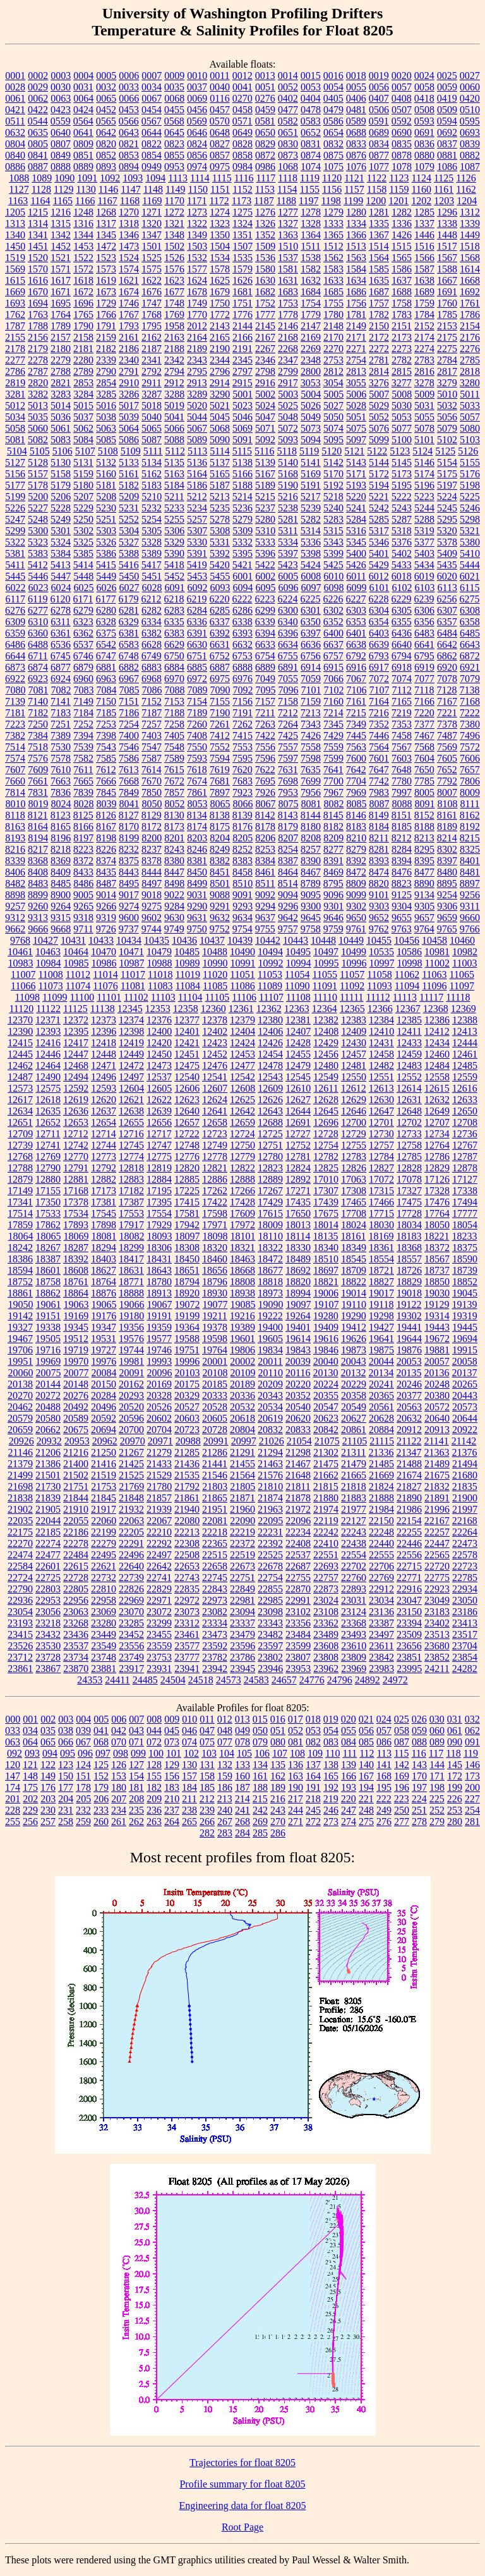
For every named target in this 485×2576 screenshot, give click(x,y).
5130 (61, 462)
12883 (131, 1179)
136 (295, 1764)
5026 (311, 405)
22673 (242, 1566)
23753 (159, 1657)
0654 (333, 132)
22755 (298, 1577)
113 (384, 1753)
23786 (242, 1657)
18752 (20, 1281)
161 (260, 1776)
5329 (174, 542)
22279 (103, 1543)
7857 (174, 792)
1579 (242, 269)
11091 (325, 985)
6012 (379, 576)
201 (12, 1798)
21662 (325, 1475)
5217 (311, 496)
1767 (129, 314)
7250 (38, 724)
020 (348, 1719)
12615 (437, 1088)
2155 (15, 337)
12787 (464, 1156)
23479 (242, 1634)
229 (30, 1810)
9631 (197, 917)
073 (171, 1742)
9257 (15, 906)
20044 (381, 1361)
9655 (402, 917)
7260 (197, 724)
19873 (353, 1350)
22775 (437, 1577)
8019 (38, 803)
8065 (220, 803)
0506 (379, 109)
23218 (48, 1623)
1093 (133, 178)
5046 (242, 417)
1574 (129, 269)
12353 (158, 1008)
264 (171, 1821)
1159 (399, 189)
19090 (271, 1304)
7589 (174, 758)
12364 (324, 1008)
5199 (15, 496)
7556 (265, 747)
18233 (464, 1236)
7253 (106, 724)
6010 (333, 576)
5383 (38, 553)
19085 (243, 1304)
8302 (447, 849)
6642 (447, 644)
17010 (325, 1179)
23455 (159, 1634)
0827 (220, 143)
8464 (288, 872)
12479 (298, 1065)
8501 (220, 883)
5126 (468, 451)
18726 (409, 1270)
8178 (265, 826)
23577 (187, 1645)
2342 (174, 360)
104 (226, 1753)
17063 (353, 1179)
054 (330, 1730)
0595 (470, 121)
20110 (270, 1372)
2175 (447, 337)
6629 (174, 644)
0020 (402, 75)
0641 (83, 132)
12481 (353, 1065)
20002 (242, 1361)
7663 (61, 781)
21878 (298, 1497)
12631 (409, 1099)
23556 (131, 1645)
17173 (103, 1190)
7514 (15, 747)
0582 (288, 121)
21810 (270, 1486)
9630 (174, 917)
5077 (402, 428)
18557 (409, 1259)
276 (384, 1821)
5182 (129, 485)
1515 (402, 246)
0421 (15, 109)
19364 (187, 1327)
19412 (353, 1327)
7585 (106, 758)
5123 (400, 451)
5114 (219, 451)
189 (277, 1787)
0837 (447, 143)
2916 (265, 382)
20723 (187, 1429)
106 (262, 1753)
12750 (242, 1145)
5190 (288, 485)
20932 (49, 1441)
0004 (83, 75)
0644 (151, 132)
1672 (83, 291)
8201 (174, 838)
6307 (447, 610)
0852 (106, 155)
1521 (61, 257)
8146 (356, 815)
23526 (20, 1645)
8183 (356, 826)
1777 (265, 314)
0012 (242, 75)
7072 (379, 678)
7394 (83, 735)
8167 (106, 826)
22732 (103, 1577)
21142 (464, 1441)
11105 (217, 997)
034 (30, 1730)
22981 (242, 1600)
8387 (288, 860)
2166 (242, 337)
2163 (174, 337)
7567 (402, 747)
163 (295, 1776)
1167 (107, 200)
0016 (333, 75)
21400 (75, 1463)
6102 (402, 587)
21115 (381, 1441)
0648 (220, 132)
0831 (311, 143)
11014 (105, 974)
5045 (220, 417)
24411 (117, 1680)
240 (224, 1810)
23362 (325, 1623)
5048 (288, 417)
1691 (447, 291)
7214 (333, 712)
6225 (310, 599)
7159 (311, 701)
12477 (242, 1065)
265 (189, 1821)
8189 (447, 826)
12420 (159, 1042)
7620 (242, 769)
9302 (356, 906)
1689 (424, 291)
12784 (381, 1156)
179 (101, 1787)
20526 (159, 1406)
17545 (103, 1213)
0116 (219, 98)
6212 (151, 599)
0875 (333, 155)
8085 (357, 803)
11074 (78, 985)
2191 (242, 348)
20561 (381, 1406)
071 (136, 1742)
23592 (214, 1645)
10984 (48, 963)
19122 (408, 1304)
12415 (20, 1042)
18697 (325, 1270)
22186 (75, 1532)
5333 (265, 542)
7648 (402, 769)
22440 (381, 1543)
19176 (103, 1315)
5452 (174, 576)
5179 (61, 485)
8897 (470, 883)
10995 (326, 963)
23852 (437, 1657)
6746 (83, 655)
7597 (288, 758)
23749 (131, 1657)
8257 (311, 849)
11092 (352, 985)
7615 (174, 769)
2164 (197, 337)
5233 (174, 508)
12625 (242, 1099)
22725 (48, 1577)
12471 (103, 1065)
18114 (297, 1236)
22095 (270, 1520)
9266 (106, 906)
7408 (197, 735)
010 (189, 1719)
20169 (159, 1384)
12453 (242, 1054)
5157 (38, 473)
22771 (409, 1577)
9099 (356, 894)
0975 (220, 166)
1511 (310, 246)
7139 (15, 701)
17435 (298, 1202)
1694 (38, 303)
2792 (151, 371)
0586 (333, 121)
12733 (409, 1133)
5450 (129, 576)
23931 (159, 1668)
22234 (298, 1532)
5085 (106, 439)
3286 (129, 394)
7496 (470, 735)
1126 (466, 178)
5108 (108, 451)
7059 (311, 678)
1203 (444, 200)
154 (136, 1776)
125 (101, 1764)
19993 (159, 1361)
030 (437, 1719)
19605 (270, 1338)
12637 (103, 1111)
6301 (311, 610)
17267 (270, 1190)
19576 (131, 1338)
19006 (325, 1293)
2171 (356, 337)
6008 (311, 576)
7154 (197, 701)
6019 (424, 576)
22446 (409, 1543)
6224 (287, 599)
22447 (437, 1543)
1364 (311, 234)
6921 (470, 667)
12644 (298, 1111)
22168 (464, 1520)
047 (207, 1730)
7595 (242, 758)
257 (48, 1821)
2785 (470, 360)
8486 (83, 883)
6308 (470, 610)
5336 (311, 542)
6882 (129, 667)
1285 (424, 212)
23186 (464, 1611)
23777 (187, 1657)
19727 (103, 1350)
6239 (424, 599)
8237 (151, 849)
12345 (130, 1008)
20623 (325, 1418)
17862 (48, 1224)
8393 (379, 860)
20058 (464, 1361)
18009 (270, 1224)
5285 (379, 519)
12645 (325, 1111)
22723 (464, 1566)
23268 (75, 1623)
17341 (20, 1202)
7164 (379, 701)
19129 (436, 1304)
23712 (20, 1657)
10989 (187, 963)
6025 (84, 587)
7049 (265, 678)
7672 (174, 781)
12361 (241, 1008)
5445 (15, 576)
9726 (106, 929)
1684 (311, 291)
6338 (242, 621)
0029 (38, 87)
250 (401, 1810)
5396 (265, 553)
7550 (197, 747)
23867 (48, 1668)
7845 (106, 792)
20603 (187, 1418)
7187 (151, 712)
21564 (242, 1475)
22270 (20, 1543)
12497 (131, 1076)
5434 (424, 564)
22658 (214, 1566)
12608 (242, 1088)
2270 (333, 348)
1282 (402, 212)
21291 (242, 1452)
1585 (379, 269)
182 (154, 1787)
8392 (356, 860)
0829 (265, 143)
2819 (15, 382)
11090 (297, 985)
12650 (464, 1111)
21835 (464, 1486)
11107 (271, 997)
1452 (61, 246)
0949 (151, 166)
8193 (15, 838)
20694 (103, 1429)
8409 (61, 872)
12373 (103, 1020)
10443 (295, 940)
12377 (187, 1020)
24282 (464, 1668)
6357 (447, 621)
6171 (83, 599)
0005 (106, 75)
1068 (288, 166)
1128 (41, 189)
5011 (469, 394)
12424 (242, 1042)
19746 (159, 1350)
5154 (447, 462)
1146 (108, 189)
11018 (160, 974)
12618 (48, 1099)
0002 (38, 75)
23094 (242, 1611)
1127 (18, 189)
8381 (197, 860)
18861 (20, 1293)
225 (437, 1798)
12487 (20, 1076)
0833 (356, 143)
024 (384, 1719)
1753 (288, 303)
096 (85, 1753)
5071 (265, 428)
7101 (311, 690)
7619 (220, 769)
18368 (409, 1247)
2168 (288, 337)
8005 (424, 792)
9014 (106, 894)
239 (207, 1810)
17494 (464, 1202)
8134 (197, 815)
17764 (437, 1213)
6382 (151, 633)
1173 (241, 200)
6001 (242, 576)
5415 (106, 564)
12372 (75, 1020)
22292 (159, 1543)
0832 (333, 143)
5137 (220, 462)
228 (12, 1810)
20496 (103, 1406)
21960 (242, 1509)
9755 (265, 929)
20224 (325, 1384)
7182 (38, 712)
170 (419, 1776)
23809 (353, 1657)
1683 (288, 291)
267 (224, 1821)
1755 (333, 303)
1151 (220, 189)
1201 (398, 200)
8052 (175, 803)
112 (366, 1753)
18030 (381, 1224)
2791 (129, 371)
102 (191, 1753)
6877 (61, 667)
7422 (265, 735)
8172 (151, 826)
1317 (106, 223)
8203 (197, 838)
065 (48, 1742)
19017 (381, 1293)
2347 (288, 360)
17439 (325, 1202)
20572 (437, 1406)
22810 (103, 1589)
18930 (214, 1293)
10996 (354, 963)
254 (472, 1810)
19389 (242, 1327)
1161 (443, 189)
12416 (48, 1042)
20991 (216, 1441)
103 (209, 1753)
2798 (265, 371)
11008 (50, 974)
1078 (402, 166)
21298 (298, 1452)
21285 (187, 1452)
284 (242, 1833)
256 (30, 1821)
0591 (379, 121)
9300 (311, 906)
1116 (244, 178)
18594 (20, 1270)
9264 (61, 906)
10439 (240, 940)
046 (189, 1730)
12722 (187, 1133)
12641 (214, 1111)
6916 (356, 667)
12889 (270, 1179)
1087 (470, 166)
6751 (197, 655)
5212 (197, 496)
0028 (15, 87)
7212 (288, 712)
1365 (333, 234)
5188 (242, 485)
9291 (220, 906)
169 (401, 1776)
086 (384, 1742)
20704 (159, 1429)
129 (171, 1764)
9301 (333, 906)
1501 (151, 246)
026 (419, 1719)
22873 (325, 1589)
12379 (242, 1020)
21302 (325, 1452)
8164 (38, 826)
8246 (197, 849)
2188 (174, 348)
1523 (106, 257)
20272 (48, 1395)
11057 (352, 974)
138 (330, 1764)
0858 (242, 155)
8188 (424, 826)
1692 (470, 291)
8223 (83, 849)
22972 (187, 1600)
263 (154, 1821)
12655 (131, 1122)
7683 (242, 781)
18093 (159, 1236)
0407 (379, 98)
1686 (356, 291)
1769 (174, 314)
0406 (356, 98)
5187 (220, 485)
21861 (187, 1497)
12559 (464, 1076)
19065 (104, 1304)
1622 (151, 280)
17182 (131, 1190)
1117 (265, 178)
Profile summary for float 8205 (242, 2484)
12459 (409, 1054)
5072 (288, 428)
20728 (214, 1429)
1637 (402, 280)
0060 (470, 87)
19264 (298, 1315)
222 (384, 1798)
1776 (242, 314)
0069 (197, 98)
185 (207, 1787)
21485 (381, 1463)
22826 (131, 1589)
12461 (464, 1054)
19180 (131, 1315)
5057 (470, 417)
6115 (469, 587)
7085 (129, 690)
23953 (298, 1668)
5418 (174, 564)
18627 (103, 1270)
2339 (106, 360)
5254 (151, 519)
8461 (265, 872)
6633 (265, 644)
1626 (242, 280)
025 (401, 1719)
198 (437, 1787)
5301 (61, 530)
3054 (333, 382)
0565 (106, 121)
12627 (298, 1099)
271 (295, 1821)
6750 (174, 655)
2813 (356, 371)
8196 (61, 838)
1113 (178, 178)
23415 (20, 1634)
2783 (424, 360)
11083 (160, 985)
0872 (265, 155)
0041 (242, 87)
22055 (75, 1520)
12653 (75, 1122)
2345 (242, 360)
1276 (265, 212)
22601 (48, 1566)
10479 (159, 951)
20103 (187, 1372)
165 (330, 1776)
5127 (15, 462)
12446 (48, 1054)
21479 (353, 1463)
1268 (106, 212)
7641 (333, 769)
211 (189, 1798)
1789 (61, 325)
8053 (198, 803)
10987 (132, 963)
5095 (333, 439)
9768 (20, 940)
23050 (464, 1600)
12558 (437, 1076)
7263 (265, 724)
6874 (38, 667)
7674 (197, 781)
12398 (131, 1031)
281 (472, 1821)
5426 (356, 564)
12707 (437, 1122)
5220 (356, 496)
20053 (409, 1361)
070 (118, 1742)
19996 (187, 1361)
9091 (242, 894)
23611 (381, 1645)
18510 (325, 1259)
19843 (298, 1350)
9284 (174, 906)
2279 (61, 360)
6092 (198, 587)
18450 (187, 1259)
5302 (83, 530)
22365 (214, 1543)
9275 (151, 906)
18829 (409, 1281)
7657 (470, 769)
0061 (15, 98)
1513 (356, 246)
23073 (187, 1611)
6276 (15, 610)
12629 (353, 1099)
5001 (242, 394)
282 (207, 1833)
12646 (353, 1111)
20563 (409, 1406)
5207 (83, 496)
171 (437, 1776)
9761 (356, 929)
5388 (129, 553)
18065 (48, 1236)
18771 (131, 1281)
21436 (187, 1463)
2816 (424, 371)
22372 (242, 1543)
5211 (174, 496)
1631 (288, 280)
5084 (83, 439)
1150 (197, 189)
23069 (103, 1611)
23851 (409, 1657)
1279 (333, 212)
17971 (214, 1224)
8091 (425, 803)
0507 (402, 109)
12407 (298, 1031)
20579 (20, 1418)
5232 (151, 508)
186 (224, 1787)
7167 (447, 701)
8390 (311, 860)
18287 (75, 1247)
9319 (106, 917)
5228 (61, 508)
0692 (447, 132)
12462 (20, 1065)
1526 (174, 257)
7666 (106, 781)
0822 (151, 143)
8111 (470, 803)
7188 (174, 712)
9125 (402, 894)
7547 (151, 747)
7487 (447, 735)
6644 (15, 655)
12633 (464, 1099)
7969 (356, 792)
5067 (197, 428)
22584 (20, 1566)
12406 (270, 1031)
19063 (76, 1304)
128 (154, 1764)
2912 (174, 382)
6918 (402, 667)
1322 (197, 223)
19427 (381, 1327)
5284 (356, 519)
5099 (379, 439)
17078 (409, 1179)
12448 (103, 1054)
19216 (242, 1315)
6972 (197, 678)
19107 (326, 1304)
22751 (242, 1577)
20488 (48, 1406)
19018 (409, 1293)
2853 (83, 382)
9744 (151, 929)
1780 (333, 314)
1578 (220, 269)
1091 (87, 178)
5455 (220, 576)
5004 (311, 394)
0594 (447, 121)
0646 (197, 132)
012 (224, 1719)
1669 (15, 291)
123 (65, 1764)
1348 (174, 234)
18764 (103, 1281)
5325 (83, 542)
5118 (287, 451)
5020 (197, 405)
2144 (242, 325)
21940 (187, 1509)
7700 (333, 781)
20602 (159, 1418)
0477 (288, 109)
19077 (215, 1304)
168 (384, 1776)
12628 (325, 1099)
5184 (174, 485)
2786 (15, 371)
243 (277, 1810)
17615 (270, 1213)
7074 (402, 678)
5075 (356, 428)
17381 (103, 1202)
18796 (214, 1281)
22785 (464, 1577)
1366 (356, 234)
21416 (103, 1463)
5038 (106, 417)
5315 (333, 530)
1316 (83, 223)
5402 (402, 553)
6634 (288, 644)
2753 (333, 360)
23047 (409, 1600)
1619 (106, 280)
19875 (381, 1350)
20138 (20, 1384)
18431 (159, 1259)
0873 (288, 155)
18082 (132, 1236)
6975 (220, 678)
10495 (298, 951)
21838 (20, 1497)
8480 (447, 872)
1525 (151, 257)
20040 (325, 1361)
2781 (379, 360)
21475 (325, 1463)
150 (65, 1776)
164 (313, 1776)
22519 (242, 1554)
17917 (131, 1224)
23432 (48, 1634)
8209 (333, 838)
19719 (75, 1350)
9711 (83, 929)
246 (330, 1810)
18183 (408, 1236)
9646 (333, 917)
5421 (242, 564)
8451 (220, 872)
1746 (129, 303)
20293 (131, 1395)
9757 (288, 929)
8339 (15, 860)
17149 (20, 1190)
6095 (266, 587)
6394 (265, 633)
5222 (402, 496)
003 (65, 1719)
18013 (298, 1224)
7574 (15, 758)
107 (279, 1753)
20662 (48, 1429)
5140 (288, 462)
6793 (379, 655)
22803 (48, 1589)
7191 (242, 712)
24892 (367, 1680)
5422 (265, 564)
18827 (381, 1281)
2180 (61, 348)
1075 (333, 166)
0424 (83, 109)
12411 (409, 1031)
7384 (38, 735)
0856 (197, 155)
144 (437, 1764)
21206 (48, 1452)
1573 (106, 269)
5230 (106, 508)
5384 (61, 553)
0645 (174, 132)
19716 (48, 1350)
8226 (106, 849)
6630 (197, 644)
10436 (184, 940)
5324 (61, 542)
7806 (470, 781)
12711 (47, 1133)
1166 (85, 200)
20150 (103, 1384)
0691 (424, 132)
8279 (356, 849)
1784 (424, 314)
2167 (265, 337)
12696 (325, 1122)
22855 (270, 1589)
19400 (270, 1327)
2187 (151, 348)
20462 (20, 1406)
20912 (409, 1429)
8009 (470, 792)
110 (332, 1753)
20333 (214, 1395)
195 (384, 1787)
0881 (447, 155)
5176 (470, 473)
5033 (470, 405)
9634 (242, 917)
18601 (48, 1270)
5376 (402, 542)
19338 (48, 1327)
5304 (129, 530)
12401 (187, 1031)
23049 (437, 1600)
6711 (37, 655)
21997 (464, 1509)
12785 (409, 1156)
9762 (379, 929)
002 (48, 1719)
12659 (242, 1122)
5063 (106, 428)
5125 (445, 451)
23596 (242, 1645)
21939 (159, 1509)
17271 (298, 1190)
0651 (288, 132)
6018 (402, 576)
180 (118, 1787)
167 (366, 1776)
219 (330, 1798)
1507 (242, 246)
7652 (447, 769)
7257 (151, 724)
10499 (353, 951)
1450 (15, 246)
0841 (38, 155)
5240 (333, 508)
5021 (220, 405)
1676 (151, 291)
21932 (131, 1509)
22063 (131, 1520)
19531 (103, 1338)
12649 (437, 1111)
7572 (470, 747)
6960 (83, 678)
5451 (151, 576)
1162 (466, 189)
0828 (242, 143)
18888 (131, 1293)
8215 (470, 838)
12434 (437, 1042)
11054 (297, 974)
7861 (197, 792)
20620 (298, 1418)
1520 (38, 257)
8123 (61, 815)
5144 (379, 462)
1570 (38, 269)
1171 (197, 200)
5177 (15, 485)
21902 (20, 1509)
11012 (78, 974)
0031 (83, 87)
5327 (129, 542)
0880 (424, 155)
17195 (159, 1190)
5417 (151, 564)
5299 (15, 530)
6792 (356, 655)
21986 (409, 1509)
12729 (353, 1133)
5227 (38, 508)
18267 (48, 1247)
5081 (15, 439)
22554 (353, 1554)
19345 (75, 1327)
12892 (298, 1179)
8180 (311, 826)
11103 (163, 997)
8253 (265, 849)
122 (48, 1764)
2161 (129, 337)
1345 (106, 234)
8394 (402, 860)
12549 (325, 1076)
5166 (242, 473)
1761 (470, 303)
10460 (462, 940)
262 (136, 1821)
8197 (83, 838)
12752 (298, 1145)
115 (401, 1753)
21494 (464, 1463)
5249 (61, 519)
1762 (15, 314)
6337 (220, 621)
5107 (85, 451)
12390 (20, 1031)
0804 (15, 143)
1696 (83, 303)
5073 (311, 428)
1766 (106, 314)
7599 (333, 758)
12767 (464, 1145)
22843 (214, 1589)
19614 (298, 1338)
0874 (311, 155)
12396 (103, 1031)
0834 (379, 143)
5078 (424, 428)
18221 (436, 1236)
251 (419, 1810)
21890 (409, 1497)
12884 (159, 1179)
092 (14, 1753)
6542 (106, 644)
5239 (311, 508)
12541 (214, 1076)
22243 (353, 1532)
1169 (152, 200)
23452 (131, 1634)
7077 (424, 678)
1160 (421, 189)
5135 (174, 462)
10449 (351, 940)
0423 (61, 109)
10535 (381, 951)
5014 (61, 405)
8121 (38, 815)
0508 (424, 109)
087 (401, 1742)
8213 (424, 838)
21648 (298, 1475)
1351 (242, 234)
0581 (265, 121)
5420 (220, 564)
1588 (447, 269)
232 (83, 1810)
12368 (435, 1008)
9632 (220, 917)
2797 (242, 371)
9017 (129, 894)
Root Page (242, 2527)
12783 (353, 1156)
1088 (19, 178)
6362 (83, 633)
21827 (409, 1486)
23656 (409, 1645)
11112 (378, 997)
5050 (333, 417)
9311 (469, 906)
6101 (379, 587)
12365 (352, 1008)
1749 (197, 303)
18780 (159, 1281)
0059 (447, 87)
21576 (270, 1475)
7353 (402, 724)
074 (189, 1742)
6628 (151, 644)
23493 (353, 1634)
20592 (103, 1418)
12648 (409, 1111)
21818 (353, 1486)
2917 (288, 382)
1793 (129, 325)
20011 (270, 1361)
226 (454, 1798)
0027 (470, 75)
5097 (356, 439)
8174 (197, 826)
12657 (187, 1122)
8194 (38, 838)
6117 (15, 599)
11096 (434, 985)
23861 (20, 1668)
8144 (311, 815)
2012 (197, 325)
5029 (379, 405)
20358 (353, 1395)
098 (120, 1753)
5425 (333, 564)
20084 (104, 1372)
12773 (103, 1156)
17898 (103, 1224)
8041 (129, 803)
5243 (402, 508)
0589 (356, 121)
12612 (353, 1088)
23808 (325, 1657)
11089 (270, 985)
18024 (353, 1224)
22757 (325, 1577)
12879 (20, 1179)
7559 (333, 747)
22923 (437, 1589)
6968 (151, 678)
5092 (265, 439)
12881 (75, 1179)
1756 (356, 303)
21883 (353, 1497)
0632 (15, 132)
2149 (356, 325)
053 (313, 1730)
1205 (15, 212)
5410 (470, 553)
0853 (129, 155)
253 (454, 1810)
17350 (48, 1202)
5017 (129, 405)
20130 (325, 1372)
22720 (437, 1566)
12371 (48, 1020)
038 (65, 1730)
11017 (133, 974)
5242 (379, 508)
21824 (381, 1486)
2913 (197, 382)
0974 (197, 166)
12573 (20, 1088)
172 (454, 1776)
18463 (242, 1259)
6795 (424, 655)
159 (224, 1776)
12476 (214, 1065)
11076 (105, 985)
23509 (409, 1634)
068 (101, 1742)
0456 (197, 109)
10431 (73, 940)
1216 (61, 212)
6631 (220, 644)
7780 (402, 781)
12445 (20, 1054)
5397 (288, 553)
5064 (129, 428)
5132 (106, 462)
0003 (61, 75)
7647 (379, 769)
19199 (187, 1315)
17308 (353, 1190)
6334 (151, 621)
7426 (311, 735)
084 (348, 1742)
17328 (437, 1190)
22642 (159, 1566)
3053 (311, 382)
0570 (220, 121)
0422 (38, 109)
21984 (381, 1509)
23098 (270, 1611)
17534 (75, 1213)
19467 (20, 1338)
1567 (447, 257)
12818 (131, 1168)
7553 (242, 747)
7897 (220, 792)
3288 (174, 394)
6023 (38, 587)
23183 (437, 1611)
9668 (61, 929)
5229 (83, 508)
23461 (187, 1634)
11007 (23, 974)
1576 (174, 269)
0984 (242, 166)
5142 (333, 462)
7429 (333, 735)
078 (242, 1742)
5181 (106, 485)
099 (138, 1753)
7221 (447, 712)
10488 (214, 951)
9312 (15, 917)
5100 (402, 439)
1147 (130, 189)
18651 (187, 1270)
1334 (356, 223)
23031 (353, 1600)
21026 (271, 1441)
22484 (75, 1554)
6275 (469, 599)
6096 (288, 587)
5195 (402, 485)
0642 (106, 132)
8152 (424, 815)
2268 (288, 348)
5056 (447, 417)
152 (101, 1776)
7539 (83, 747)
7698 (288, 781)
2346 (265, 360)
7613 (129, 769)
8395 (424, 860)
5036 (61, 417)
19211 (214, 1315)
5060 (38, 428)
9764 (424, 929)
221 (366, 1798)
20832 (270, 1429)
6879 (83, 667)
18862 (48, 1293)
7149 (83, 701)
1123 (399, 178)
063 (12, 1742)
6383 (174, 633)
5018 (151, 405)
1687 (379, 291)
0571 (242, 121)
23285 (131, 1623)
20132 (353, 1372)
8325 (470, 849)
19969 (48, 1361)
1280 (356, 212)
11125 (75, 1008)
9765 (447, 929)
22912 (381, 1589)
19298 (381, 1315)
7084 (107, 690)
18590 (464, 1259)
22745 (214, 1577)
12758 (409, 1145)
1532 (197, 257)
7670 (151, 781)
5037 (83, 417)
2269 (311, 348)
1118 (287, 178)
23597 (270, 1645)
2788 (61, 371)
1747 (151, 303)
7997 (402, 792)
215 (260, 1798)
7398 (106, 735)
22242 (325, 1532)
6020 (447, 576)
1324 (242, 223)
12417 (75, 1042)
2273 (402, 348)
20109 (243, 1372)
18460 (214, 1259)
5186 (197, 485)
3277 (402, 382)
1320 (151, 223)
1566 (424, 257)
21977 (353, 1509)
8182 (333, 826)
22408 (298, 1543)
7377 (424, 724)
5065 (151, 428)
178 (83, 1787)
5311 (287, 530)
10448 (323, 940)
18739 (464, 1270)
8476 (402, 872)
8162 (470, 815)
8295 (424, 849)
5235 (220, 508)
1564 (379, 257)
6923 (38, 678)
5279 (242, 519)
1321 (174, 223)
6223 (264, 599)
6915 (333, 667)
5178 (38, 485)
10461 (20, 951)
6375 (106, 633)
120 (12, 1764)
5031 (424, 405)
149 (48, 1776)
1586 (402, 269)
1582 (311, 269)
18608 (75, 1270)
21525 (131, 1475)
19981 (131, 1361)
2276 (470, 348)
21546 (214, 1475)
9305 (424, 906)
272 (313, 1821)
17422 (214, 1202)
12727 (298, 1133)
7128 (446, 690)
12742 (75, 1145)
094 (49, 1753)
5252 (129, 519)
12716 (131, 1133)
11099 (54, 997)
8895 (447, 883)
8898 (15, 894)
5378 (447, 542)
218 (313, 1798)
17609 (242, 1213)
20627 (353, 1418)
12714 (103, 1133)
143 (419, 1764)
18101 (243, 1236)
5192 (333, 485)
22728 (75, 1577)
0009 (174, 75)
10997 (382, 963)
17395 (159, 1202)
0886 (15, 166)
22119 (325, 1520)
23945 (242, 1668)
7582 (83, 758)
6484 (447, 633)
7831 (38, 792)
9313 (38, 917)
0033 (129, 87)
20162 (131, 1384)
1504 (220, 246)
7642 (356, 769)
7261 (220, 724)
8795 (333, 883)
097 (103, 1753)
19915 (464, 1350)
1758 (402, 303)
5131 (83, 462)
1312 (470, 212)
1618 (83, 280)
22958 (103, 1600)
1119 (310, 178)
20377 (409, 1395)
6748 (129, 655)
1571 (61, 269)
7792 (447, 781)
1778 (288, 314)
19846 (325, 1350)
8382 (220, 860)
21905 (48, 1509)
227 (472, 1798)
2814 (379, 371)
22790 (20, 1589)
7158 (288, 701)
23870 (75, 1668)
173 (472, 1776)
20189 (242, 1384)
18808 (242, 1281)
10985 (76, 963)
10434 (128, 940)
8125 (83, 815)
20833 (298, 1429)
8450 (197, 872)
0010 (197, 75)
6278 (61, 610)
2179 (38, 348)
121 (30, 1764)
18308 (187, 1247)
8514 (288, 883)
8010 (16, 803)
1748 (174, 303)
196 (401, 1787)
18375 (464, 1247)
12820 (187, 1168)
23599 (298, 1645)
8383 (242, 860)
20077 (76, 1372)
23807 (298, 1657)
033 (12, 1730)
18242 (20, 1247)
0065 (106, 98)
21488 (409, 1463)
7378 (447, 724)
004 (83, 1719)
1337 (424, 223)
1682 (265, 291)
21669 (381, 1475)
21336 (380, 1452)
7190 (220, 712)
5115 (242, 451)
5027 (333, 405)
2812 (333, 371)
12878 (464, 1168)
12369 (463, 1008)
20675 (75, 1429)
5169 (311, 473)
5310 (265, 530)
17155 (48, 1190)
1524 (129, 257)
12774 (131, 1156)
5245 (447, 508)
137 (313, 1764)
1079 (424, 166)
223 (401, 1798)
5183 (151, 485)
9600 (129, 917)
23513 (437, 1634)
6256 (446, 599)
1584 (356, 269)
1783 (402, 314)
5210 (151, 496)
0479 (333, 109)
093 (32, 1753)
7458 (402, 735)
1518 (470, 246)
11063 (434, 974)
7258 (174, 724)
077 (224, 1742)
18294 (103, 1247)
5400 (356, 553)
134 (260, 1764)
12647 (381, 1111)
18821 (325, 1281)
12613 (381, 1088)
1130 (85, 189)
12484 (437, 1065)
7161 (356, 701)
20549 (353, 1406)
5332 (242, 542)
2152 (424, 325)
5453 (197, 576)
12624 (214, 1099)
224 (419, 1798)
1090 (64, 178)
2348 (311, 360)
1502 (174, 246)
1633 (333, 280)
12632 (437, 1099)
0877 (379, 155)
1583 (333, 269)
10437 (212, 940)
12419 (131, 1042)
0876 (356, 155)
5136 (197, 462)
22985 (270, 1600)
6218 (174, 599)
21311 (353, 1452)
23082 (214, 1611)
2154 (470, 325)
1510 (288, 246)
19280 (325, 1315)
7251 (61, 724)
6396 (288, 633)
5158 (61, 473)
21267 (131, 1452)
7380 (470, 724)
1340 (15, 234)
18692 (298, 1270)
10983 (20, 963)
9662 (15, 929)
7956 (311, 792)
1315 (61, 223)
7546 (129, 747)
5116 (264, 451)
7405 (174, 735)
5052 (379, 417)
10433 (101, 940)
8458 (242, 872)
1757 (379, 303)
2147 (311, 325)
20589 (75, 1418)
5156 (15, 473)
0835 (402, 143)
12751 (270, 1145)
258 (65, 1821)
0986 (265, 166)
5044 (197, 417)
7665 (83, 781)
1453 (83, 246)
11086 (242, 985)
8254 (288, 849)
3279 (447, 382)
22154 (409, 1520)
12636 (75, 1111)
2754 (356, 360)
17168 (75, 1190)
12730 (381, 1133)
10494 (270, 951)
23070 (131, 1611)
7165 (402, 701)
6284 (197, 610)
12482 (381, 1065)
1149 (175, 189)
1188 (286, 200)
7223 (15, 724)
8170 (129, 826)
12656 (159, 1122)
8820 (379, 883)
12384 (381, 1020)
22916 (409, 1589)
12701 (381, 1122)
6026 (107, 587)
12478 (270, 1065)
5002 (265, 394)
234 (118, 1810)
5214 (242, 496)
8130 (174, 815)
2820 (38, 382)
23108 (325, 1611)
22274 (48, 1543)
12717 (159, 1133)
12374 (131, 1020)
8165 (61, 826)
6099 (357, 587)
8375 (129, 860)
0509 (447, 109)
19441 (409, 1327)
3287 (151, 394)
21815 (325, 1486)
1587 (424, 269)
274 (348, 1821)
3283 (61, 394)
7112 (402, 690)
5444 (470, 564)
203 (48, 1798)
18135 (325, 1236)
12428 (298, 1042)
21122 (409, 1441)
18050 (437, 1224)
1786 (470, 314)
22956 (75, 1600)
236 (154, 1810)
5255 (174, 519)
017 (295, 1719)
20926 (21, 1441)
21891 (437, 1497)
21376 (464, 1452)
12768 (20, 1156)
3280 (470, 382)
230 (48, 1810)
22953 (48, 1600)
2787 (38, 371)
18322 (270, 1247)
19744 (131, 1350)
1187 (263, 200)
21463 (270, 1463)
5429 (379, 564)
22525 (270, 1554)
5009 (424, 394)
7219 (402, 712)
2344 (220, 360)
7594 (220, 758)
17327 (409, 1190)
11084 (187, 985)
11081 (133, 985)
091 (472, 1742)
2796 (220, 371)
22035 (20, 1520)
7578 (61, 758)
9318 (83, 917)
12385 (409, 1020)
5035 (38, 417)
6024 (61, 587)
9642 (288, 917)
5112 (174, 451)
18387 (48, 1259)
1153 (265, 189)
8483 (38, 883)
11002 (437, 963)
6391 (197, 633)
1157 (354, 189)
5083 (61, 439)
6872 (470, 655)
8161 (447, 815)
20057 (437, 1361)
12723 (214, 1133)
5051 (356, 417)
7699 (311, 781)
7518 (38, 747)
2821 (61, 382)
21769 (131, 1486)
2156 (38, 337)
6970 (174, 678)
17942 (187, 1224)
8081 (311, 803)
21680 (464, 1475)
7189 (197, 712)
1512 (333, 246)
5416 (129, 564)
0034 (151, 87)
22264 (464, 1532)
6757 (333, 655)
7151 (129, 701)
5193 (356, 485)
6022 (16, 587)
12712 (75, 1133)
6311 (60, 621)
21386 (48, 1463)
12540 (187, 1076)
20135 (408, 1372)
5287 (402, 519)
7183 (61, 712)
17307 (325, 1190)
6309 (15, 621)
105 (244, 1753)
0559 (61, 121)
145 (454, 1764)
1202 (421, 200)
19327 (20, 1327)
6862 (447, 655)
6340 (288, 621)
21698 (20, 1486)
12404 (242, 1031)
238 (189, 1810)
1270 (129, 212)
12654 (103, 1122)
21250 (103, 1452)
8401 (470, 860)
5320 (447, 530)
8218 (61, 849)
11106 (244, 997)
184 (189, 1787)
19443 (437, 1327)
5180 (83, 485)
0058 (424, 87)
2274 (424, 348)
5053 (402, 417)
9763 (402, 929)
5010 (447, 394)
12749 (214, 1145)
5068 (220, 428)
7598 (311, 758)
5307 (197, 530)
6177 (105, 599)
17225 (187, 1190)
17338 (464, 1190)
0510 (470, 109)
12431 (381, 1042)
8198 (106, 838)
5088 (174, 439)
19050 (20, 1304)
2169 (311, 337)
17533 (48, 1213)
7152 (151, 701)
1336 (402, 223)
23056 (48, 1611)
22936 (20, 1600)
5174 (424, 473)
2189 (197, 348)
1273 (197, 212)
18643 (159, 1270)
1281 (379, 212)
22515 (214, 1554)
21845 (103, 1497)
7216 (379, 712)
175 (30, 1787)
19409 (325, 1327)
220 (348, 1798)
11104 (190, 997)
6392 (220, 633)
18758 (48, 1281)
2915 (242, 382)
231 (65, 1810)
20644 (464, 1418)
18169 (380, 1236)
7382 (15, 735)
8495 (129, 883)
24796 (339, 1680)
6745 (61, 655)
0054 (333, 87)
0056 (379, 87)
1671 (61, 291)
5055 (424, 417)
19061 (48, 1304)
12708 (464, 1122)
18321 (242, 1247)
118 (453, 1753)
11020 (215, 974)
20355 (325, 1395)
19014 (353, 1293)
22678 (270, 1566)
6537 (83, 644)
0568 (174, 121)
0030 (61, 87)
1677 (174, 291)
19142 (20, 1315)
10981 (437, 951)
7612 (106, 769)
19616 (325, 1338)
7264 (288, 724)
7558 (311, 747)
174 (12, 1787)
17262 (214, 1190)
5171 (356, 473)
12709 (20, 1133)
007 (136, 1719)
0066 (129, 98)
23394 (409, 1623)
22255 (409, 1532)
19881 (437, 1350)
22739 (131, 1577)
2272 (379, 348)
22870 (298, 1589)
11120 (21, 1008)
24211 (436, 1668)
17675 (325, 1213)
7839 (83, 792)
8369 (61, 860)
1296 (447, 212)
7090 (220, 690)
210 (171, 1798)
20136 (436, 1372)
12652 (48, 1122)
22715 (409, 1566)
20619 (270, 1418)
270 (277, 1821)
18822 (353, 1281)
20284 (103, 1395)
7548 (174, 747)
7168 (470, 701)
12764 (437, 1145)
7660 (15, 781)
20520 (131, 1406)
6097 (311, 587)
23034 (381, 1600)
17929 (159, 1224)
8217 (38, 849)
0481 (356, 109)
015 (260, 1719)
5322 (15, 542)
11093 (379, 985)
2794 (174, 371)
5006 (356, 394)
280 (454, 1821)
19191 (159, 1315)
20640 (437, 1418)
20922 (464, 1429)
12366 (380, 1008)
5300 (38, 530)
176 (48, 1787)
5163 (174, 473)
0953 (174, 166)
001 (30, 1719)
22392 (270, 1543)
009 (171, 1719)
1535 (242, 257)
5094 (311, 439)
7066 (333, 678)
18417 (131, 1259)
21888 (381, 1497)
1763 (38, 314)
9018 (151, 894)
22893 (353, 1589)
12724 (242, 1133)
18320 (214, 1247)
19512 (75, 1338)
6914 (311, 667)
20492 (75, 1406)
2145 (265, 325)
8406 (15, 872)
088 (419, 1742)
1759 (424, 303)
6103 (425, 587)
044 (154, 1730)
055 (348, 1730)
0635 (38, 132)
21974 (325, 1509)
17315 (381, 1190)
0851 (83, 155)
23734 (75, 1657)
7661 (38, 781)
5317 (379, 530)
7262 (242, 724)
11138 (102, 1008)
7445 (356, 735)
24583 (256, 1680)
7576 (38, 758)
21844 (75, 1497)
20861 (353, 1429)
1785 (447, 314)
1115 (222, 178)
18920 (187, 1293)
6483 (424, 633)
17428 (242, 1202)
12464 (48, 1065)
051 (277, 1730)
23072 (159, 1611)
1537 (288, 257)
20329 (187, 1395)
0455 (174, 109)
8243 (174, 849)
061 (454, 1730)
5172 (379, 473)
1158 (376, 189)
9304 (402, 906)
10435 (156, 940)
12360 (213, 1008)
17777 (464, 1213)
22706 (381, 1566)
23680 (437, 1645)
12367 (408, 1008)
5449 (106, 576)
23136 (381, 1611)
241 (242, 1810)
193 (348, 1787)
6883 (151, 667)
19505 (48, 1338)
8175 (220, 826)
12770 (75, 1156)
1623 (174, 280)
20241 (381, 1384)
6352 (333, 621)
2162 (151, 337)
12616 (464, 1088)
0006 (129, 75)
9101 (379, 894)
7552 (220, 747)
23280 (103, 1623)
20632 (409, 1418)
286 (277, 1833)
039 (83, 1730)
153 (118, 1776)
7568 (424, 747)
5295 (447, 519)
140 (366, 1764)
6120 (60, 599)
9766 (470, 929)
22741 (159, 1577)
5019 (174, 405)
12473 (159, 1065)
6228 (378, 599)
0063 (61, 98)
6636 (311, 644)
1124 (421, 178)
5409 (447, 553)
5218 (333, 496)
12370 (20, 1020)
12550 (353, 1076)
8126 (106, 815)
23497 (381, 1634)
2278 (38, 360)
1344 (83, 234)
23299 (159, 1623)
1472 (106, 246)
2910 (129, 382)
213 (224, 1798)
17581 (187, 1213)
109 (315, 1753)
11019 (187, 974)
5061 (61, 428)
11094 (407, 985)
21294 (270, 1452)
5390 (174, 553)
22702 (353, 1566)
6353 (356, 621)
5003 (288, 394)
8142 (265, 815)
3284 (83, 394)
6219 (196, 599)
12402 (214, 1031)
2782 (402, 360)
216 (277, 1798)
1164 (40, 200)
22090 (242, 1520)
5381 (15, 553)
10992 (271, 963)
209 (154, 1798)
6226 (333, 599)
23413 (464, 1623)
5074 (333, 428)
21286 (214, 1452)
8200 (151, 838)
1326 (265, 223)
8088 (402, 803)
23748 (103, 1657)
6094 (243, 587)
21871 (242, 1497)
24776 (312, 1680)
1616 (38, 280)
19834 (270, 1350)
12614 (409, 1088)
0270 (242, 98)
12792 (103, 1168)
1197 (308, 200)
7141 (61, 701)
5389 (151, 553)
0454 (151, 109)
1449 (470, 234)
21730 (48, 1486)
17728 (409, 1213)
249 (384, 1810)
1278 (311, 212)
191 (313, 1787)
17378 (75, 1202)
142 (401, 1764)
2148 (333, 325)
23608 (325, 1645)
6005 (288, 576)
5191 (311, 485)
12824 (298, 1168)
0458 (242, 109)
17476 (437, 1202)
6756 (311, 655)
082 (313, 1742)
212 (207, 1798)
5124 (422, 451)
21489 (437, 1463)
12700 (353, 1122)
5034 (15, 417)
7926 (265, 792)
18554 (381, 1259)
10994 (298, 963)
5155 (470, 462)
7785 (424, 781)
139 (348, 1764)
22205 (131, 1532)
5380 (470, 542)
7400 (129, 735)
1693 (15, 303)
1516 (424, 246)
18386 (20, 1259)
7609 (38, 769)
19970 (75, 1361)
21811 (297, 1486)
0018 (356, 75)
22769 (381, 1577)
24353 (89, 1680)
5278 (220, 519)
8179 (288, 826)
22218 (214, 1532)
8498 (174, 883)
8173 (174, 826)
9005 (83, 894)
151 (83, 1776)
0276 (265, 98)
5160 (106, 473)
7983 (379, 792)
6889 (265, 667)
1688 (402, 291)
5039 (129, 417)
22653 (187, 1566)
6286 (242, 610)
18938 (242, 1293)
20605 (214, 1418)
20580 (48, 1418)
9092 (265, 894)
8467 (311, 872)
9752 (220, 929)
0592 (402, 121)
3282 (38, 394)
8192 (470, 826)
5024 (265, 405)
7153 (174, 701)
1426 (402, 234)
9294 (265, 906)
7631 (288, 769)
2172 (379, 337)
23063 (75, 1611)
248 (366, 1810)
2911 (151, 382)
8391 (333, 860)
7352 (379, 724)
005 (101, 1719)
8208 (311, 838)
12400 (159, 1031)
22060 (103, 1520)
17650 (298, 1213)
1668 (470, 280)
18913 (159, 1293)
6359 (15, 633)
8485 (61, 883)
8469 (333, 872)
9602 (151, 917)
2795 (197, 371)
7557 (288, 747)
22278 (75, 1543)
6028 (152, 587)
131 (207, 1764)
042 (118, 1730)
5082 (38, 439)
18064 (20, 1236)
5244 (424, 508)
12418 (103, 1042)
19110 (354, 1304)
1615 (15, 280)
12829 (437, 1168)
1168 (130, 200)
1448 (447, 234)
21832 (437, 1486)
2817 (447, 371)
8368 (38, 860)
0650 (265, 132)
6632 (242, 644)
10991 (243, 963)
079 (260, 1742)
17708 (353, 1213)
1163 (18, 200)
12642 (242, 1111)
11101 (109, 997)
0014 (288, 75)
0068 (174, 98)
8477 (424, 872)
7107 (379, 690)
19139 (464, 1304)
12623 (187, 1099)
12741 (48, 1145)
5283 (333, 519)
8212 (402, 838)
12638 (131, 1111)
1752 (265, 303)
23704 (464, 1645)
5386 (106, 553)
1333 (333, 223)
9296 (288, 906)
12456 (325, 1054)
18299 (131, 1247)
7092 (243, 690)
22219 (242, 1532)
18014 (325, 1224)
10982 (464, 951)
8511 (265, 883)
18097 (187, 1236)
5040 (151, 417)
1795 (151, 325)
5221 (379, 496)
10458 (434, 940)
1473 (129, 246)
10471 (131, 951)
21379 (20, 1463)
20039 (298, 1361)
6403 (379, 633)
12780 (270, 1156)
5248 (38, 519)
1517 (447, 246)
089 (437, 1742)
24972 (395, 1680)
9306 (447, 906)
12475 (187, 1065)
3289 (197, 394)
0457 (220, 109)
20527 (187, 1406)
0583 (311, 121)
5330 (197, 542)
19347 (103, 1327)
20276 (75, 1395)
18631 (131, 1270)
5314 (311, 530)
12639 (159, 1111)
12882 (103, 1179)
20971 (160, 1441)
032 (472, 1719)
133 (242, 1764)
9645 (311, 917)
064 (30, 1742)
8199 (129, 838)
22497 (159, 1554)
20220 (298, 1384)
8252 (242, 849)
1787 (15, 325)
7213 (311, 712)
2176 (470, 337)
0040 (220, 87)
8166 (83, 826)
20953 (77, 1441)
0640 (61, 132)
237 (171, 1810)
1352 (265, 234)
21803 (214, 1486)
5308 (220, 530)
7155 (220, 701)
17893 (75, 1224)
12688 (270, 1122)
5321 (470, 530)
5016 (106, 405)
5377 (424, 542)
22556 (409, 1554)
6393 (242, 633)
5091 (242, 439)
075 (207, 1742)
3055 (356, 382)
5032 (447, 405)
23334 (214, 1623)
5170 (333, 473)
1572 (83, 269)
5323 (38, 542)
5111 (153, 451)
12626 (270, 1099)
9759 (333, 929)
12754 (325, 1145)
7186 (129, 712)
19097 (298, 1304)
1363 (288, 234)
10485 (187, 951)
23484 (298, 1634)
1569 (15, 269)
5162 (151, 473)
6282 (151, 610)
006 (118, 1719)
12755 (353, 1145)
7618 (197, 769)
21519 (103, 1475)
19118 (381, 1304)
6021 (470, 576)
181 (136, 1787)
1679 (220, 291)
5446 (38, 576)
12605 (159, 1088)
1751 (242, 303)
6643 (470, 644)
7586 (129, 758)
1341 (38, 234)
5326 (106, 542)
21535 (187, 1475)
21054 (299, 1441)
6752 (220, 655)
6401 (356, 633)
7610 (61, 769)
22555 (381, 1554)
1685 (333, 291)
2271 (356, 348)
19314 (437, 1315)
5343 (333, 542)
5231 (129, 508)
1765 (83, 314)
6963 (106, 678)
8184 (379, 826)
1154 (287, 189)
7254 (129, 724)
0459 (265, 109)
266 (207, 1821)
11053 (270, 974)
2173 (402, 337)
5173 (402, 473)
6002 (265, 576)
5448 (83, 576)
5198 (470, 485)
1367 (379, 234)
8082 (334, 803)
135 (277, 1764)
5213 (220, 496)
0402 (288, 98)
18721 (381, 1270)
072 (154, 1742)
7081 (38, 690)
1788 (38, 325)
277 (401, 1821)
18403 (103, 1259)
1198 (330, 200)
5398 (311, 553)
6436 (402, 633)
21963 (270, 1509)
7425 (288, 735)
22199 (103, 1532)
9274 (129, 906)
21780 (159, 1486)
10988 (159, 963)
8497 (151, 883)
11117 (431, 997)
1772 (220, 314)
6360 (38, 633)
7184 (83, 712)
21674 (409, 1475)
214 (242, 1798)
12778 (214, 1156)
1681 (242, 291)
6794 (402, 655)
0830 (288, 143)
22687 (298, 1566)
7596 (265, 758)
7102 (334, 690)
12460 (437, 1054)
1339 (470, 223)
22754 (270, 1577)
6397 (311, 633)
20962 (104, 1441)
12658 (214, 1122)
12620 (103, 1099)
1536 (265, 257)
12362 (269, 1008)
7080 (16, 690)
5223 (424, 496)
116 (418, 1753)
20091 (132, 1372)
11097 (462, 985)
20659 (20, 1429)
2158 (83, 337)
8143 (288, 815)
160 (242, 1776)
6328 (106, 621)
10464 (75, 951)
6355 (402, 621)
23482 (270, 1634)
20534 (270, 1406)
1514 (379, 246)
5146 (424, 462)
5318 (402, 530)
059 (419, 1730)
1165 (63, 200)
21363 (436, 1452)
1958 (174, 325)
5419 (197, 564)
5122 (377, 451)
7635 (311, 769)
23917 (131, 1668)
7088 (175, 690)
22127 (353, 1520)
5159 (83, 473)
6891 (288, 667)
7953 (288, 792)
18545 (353, 1259)
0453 (129, 109)
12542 (242, 1076)
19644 (409, 1338)
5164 (197, 473)
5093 (288, 439)
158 (207, 1776)
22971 (159, 1600)
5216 (288, 496)
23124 (353, 1611)
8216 (15, 849)
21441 (214, 1463)
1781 (356, 314)
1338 (447, 223)
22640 (131, 1566)
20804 (242, 1429)
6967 (129, 678)
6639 (379, 644)
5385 (83, 553)
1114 (200, 178)
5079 (447, 428)
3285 (106, 394)
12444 (464, 1042)
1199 (353, 200)
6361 (61, 633)
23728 (48, 1657)
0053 (311, 87)
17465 (353, 1202)
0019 (379, 75)
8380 (174, 860)
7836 (61, 792)
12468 (75, 1065)
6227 (355, 599)
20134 (380, 1372)
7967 (333, 792)
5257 (197, 519)
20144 (48, 1384)
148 (30, 1776)
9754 (242, 929)
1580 (265, 269)
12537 (159, 1076)
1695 (61, 303)
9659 (447, 917)
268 (242, 1821)
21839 (48, 1497)
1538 (311, 257)
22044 (48, 1520)
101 (173, 1753)
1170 (174, 200)
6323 (83, 621)
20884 (381, 1429)
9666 (38, 929)
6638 (356, 644)
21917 (103, 1509)
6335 (174, 621)
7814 (15, 792)
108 (297, 1753)
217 (295, 1798)
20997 (243, 1441)
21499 (20, 1475)
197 (419, 1787)
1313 (15, 223)
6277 (38, 610)
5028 (356, 405)
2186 (129, 348)
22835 (187, 1589)
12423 (214, 1042)
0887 (38, 166)
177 (65, 1787)
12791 (75, 1168)
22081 (214, 1520)
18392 (75, 1259)
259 (83, 1821)
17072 (381, 1179)
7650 (424, 769)
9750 (197, 929)
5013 (38, 405)
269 (260, 1821)
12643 (270, 1111)
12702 (409, 1122)
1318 (129, 223)
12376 (159, 1020)
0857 (220, 155)
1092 (110, 178)
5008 (402, 394)
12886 (214, 1179)
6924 (61, 678)
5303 (106, 530)
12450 (159, 1054)
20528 (214, 1406)
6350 (311, 621)
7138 (469, 690)
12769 (48, 1156)
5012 (15, 405)
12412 (437, 1031)
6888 (242, 667)
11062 (407, 974)
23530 (48, 1645)
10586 (409, 951)
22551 (325, 1554)
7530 (61, 747)
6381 (129, 633)
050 (260, 1730)
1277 (288, 212)
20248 (437, 1384)
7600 (356, 758)
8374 (106, 860)
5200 (38, 496)
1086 (447, 166)
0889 (83, 166)
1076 (356, 166)
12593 (103, 1088)
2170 (333, 337)
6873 (15, 667)
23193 (20, 1623)
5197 (447, 485)
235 (136, 1810)
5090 (220, 439)
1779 (311, 314)
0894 (129, 166)
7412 (220, 735)
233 (101, 1810)
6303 (356, 610)
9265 (83, 906)
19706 (20, 1350)
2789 (83, 371)
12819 (159, 1168)
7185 (106, 712)
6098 (334, 587)
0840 (15, 155)
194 (366, 1787)
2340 (129, 360)
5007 (379, 394)
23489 (325, 1634)
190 (295, 1787)
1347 (151, 234)
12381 (298, 1020)
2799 (288, 371)
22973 (214, 1600)
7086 (152, 690)
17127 (464, 1179)
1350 (220, 234)
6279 (83, 610)
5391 (197, 553)
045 (171, 1730)
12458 (381, 1054)
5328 (151, 542)
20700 (131, 1429)
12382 (325, 1020)
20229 (353, 1384)
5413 (61, 564)
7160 (333, 701)
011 (207, 1719)
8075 (288, 803)
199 (454, 1787)
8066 (243, 803)
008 (154, 1719)
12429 (325, 1042)
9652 (379, 917)
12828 (409, 1168)
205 (83, 1798)
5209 (129, 496)
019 (330, 1719)
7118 (424, 690)
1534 (220, 257)
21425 (131, 1463)
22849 (242, 1589)
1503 (197, 246)
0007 (151, 75)
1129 (63, 189)
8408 (38, 872)
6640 (402, 644)
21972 (298, 1509)
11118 (458, 997)
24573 (228, 1680)
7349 (356, 724)
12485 (464, 1065)
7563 (356, 747)
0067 (151, 98)
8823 (402, 883)
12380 (270, 1020)
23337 (242, 1623)
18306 (159, 1247)
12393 (48, 1031)
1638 (424, 280)
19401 (298, 1327)
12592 (75, 1088)
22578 (464, 1554)
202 (30, 1798)
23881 (103, 1668)
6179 (128, 599)
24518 (200, 1680)
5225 (470, 496)
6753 (242, 655)
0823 (174, 143)
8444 (151, 872)
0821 (129, 143)
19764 (214, 1350)
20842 (325, 1429)
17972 (242, 1224)
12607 (214, 1088)
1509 (265, 246)
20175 (187, 1384)
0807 (61, 143)
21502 (75, 1475)
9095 (311, 894)
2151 (402, 325)
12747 (159, 1145)
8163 (15, 826)
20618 (242, 1418)
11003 (464, 963)
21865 (214, 1497)
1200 (376, 200)
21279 (159, 1452)
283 (224, 1833)
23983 (381, 1668)
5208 (106, 496)
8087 (379, 803)
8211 (378, 838)
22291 (131, 1543)
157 (189, 1776)
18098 (215, 1236)
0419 (447, 98)
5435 (447, 564)
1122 (376, 178)
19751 (187, 1350)
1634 (356, 280)
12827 (381, 1168)
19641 (381, 1338)
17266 (242, 1190)
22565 (437, 1554)
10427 (45, 940)
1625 (220, 280)
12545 (298, 1076)
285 (260, 1833)
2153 (447, 325)
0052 (288, 87)
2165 (220, 337)
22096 (298, 1520)
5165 (220, 473)
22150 (381, 1520)
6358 (470, 621)
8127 (129, 815)
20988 (188, 1441)
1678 (197, 291)
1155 (310, 189)
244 (295, 1810)
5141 (311, 462)
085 (366, 1742)
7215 (356, 712)
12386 (437, 1020)
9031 (197, 894)
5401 (379, 553)
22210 (159, 1532)
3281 (15, 394)
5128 (38, 462)
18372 (437, 1247)
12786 (437, 1156)
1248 (83, 212)
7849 (129, 792)
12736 (464, 1133)
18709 (353, 1270)
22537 (298, 1554)
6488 (38, 644)
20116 (297, 1372)
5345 (356, 542)
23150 (409, 1611)
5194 (379, 485)
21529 (159, 1475)
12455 (298, 1054)
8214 (447, 838)
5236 (242, 508)
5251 (106, 519)
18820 (298, 1281)
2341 (151, 360)
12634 (20, 1111)
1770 (197, 314)
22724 (20, 1577)
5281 (288, 519)
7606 (470, 758)
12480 (325, 1065)
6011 (356, 576)
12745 (131, 1145)
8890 (424, 883)
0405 (333, 98)
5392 (220, 553)
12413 (464, 1031)
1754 (311, 303)
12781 (298, 1156)
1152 (242, 189)
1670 (38, 291)
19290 (353, 1315)
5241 (356, 508)
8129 (151, 815)
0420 (470, 98)
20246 (409, 1384)
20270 (20, 1395)
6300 (288, 610)
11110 (325, 997)
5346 (379, 542)
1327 (288, 223)
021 (366, 1719)
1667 (447, 280)
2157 (61, 337)
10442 (267, 940)
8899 (38, 894)
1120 (332, 178)
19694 (464, 1338)
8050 (152, 803)
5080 (470, 428)
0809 (83, 143)
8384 (265, 860)
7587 (151, 758)
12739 (20, 1145)
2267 (265, 348)
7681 (220, 781)
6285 (220, 610)
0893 (106, 166)
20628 (381, 1418)
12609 (270, 1088)
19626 (353, 1338)
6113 (447, 587)
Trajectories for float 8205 (242, 2462)
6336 (197, 621)
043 (136, 1730)
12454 (270, 1054)
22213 (187, 1532)
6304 (379, 610)
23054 (20, 1611)
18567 (437, 1259)
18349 (353, 1247)
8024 (61, 803)
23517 (464, 1634)
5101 (424, 439)
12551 (381, 1076)
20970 (132, 1441)
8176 (242, 826)
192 (330, 1787)
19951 (20, 1361)
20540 (298, 1406)
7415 (242, 735)
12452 (214, 1054)
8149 (379, 815)
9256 (470, 894)
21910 (75, 1509)
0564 (83, 121)
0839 (470, 143)
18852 (464, 1281)
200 (472, 1787)
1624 (197, 280)
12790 (48, 1168)
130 (189, 1764)
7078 (447, 678)
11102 (136, 997)
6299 (265, 610)
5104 (17, 451)
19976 (103, 1361)
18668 (242, 1270)
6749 (151, 655)
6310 (38, 621)
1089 (42, 178)
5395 (242, 553)
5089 (197, 439)
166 (348, 1776)
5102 (447, 439)
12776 (187, 1156)
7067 (356, 678)
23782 (214, 1657)
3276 (379, 382)
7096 (288, 690)
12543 (270, 1076)
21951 (214, 1509)
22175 (20, 1532)
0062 (38, 98)
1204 (467, 200)
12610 (298, 1088)
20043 (353, 1361)
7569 (447, 747)
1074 (311, 166)
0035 (174, 87)
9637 (265, 917)
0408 (402, 98)
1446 (424, 234)
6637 (333, 644)
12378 (214, 1020)
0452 (106, 109)
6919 (424, 667)
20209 (270, 1384)
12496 (103, 1076)
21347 (408, 1452)
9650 (356, 917)
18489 (298, 1259)
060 (437, 1730)
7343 (311, 724)
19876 (409, 1350)
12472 (131, 1065)
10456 (406, 940)
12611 (325, 1088)
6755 (288, 655)
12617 (20, 1099)
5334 (288, 542)
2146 (288, 325)
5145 (402, 462)
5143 (356, 462)
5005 (333, 394)
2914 (220, 382)
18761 (75, 1281)
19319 (464, 1315)
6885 (197, 667)
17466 (381, 1202)
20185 (214, 1384)
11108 (298, 997)
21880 (325, 1497)
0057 (402, 87)
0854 (151, 155)
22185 (48, 1532)
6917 (379, 667)
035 (48, 1730)
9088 (220, 894)
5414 (83, 564)
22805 (75, 1589)
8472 (356, 872)
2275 (447, 348)
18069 (76, 1236)
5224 (447, 496)
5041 (174, 417)
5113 (197, 451)
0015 (311, 75)
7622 (265, 769)
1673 (106, 291)
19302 (409, 1315)
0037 (197, 87)
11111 (352, 997)
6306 (424, 610)
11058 (379, 974)
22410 (325, 1543)
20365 (381, 1395)
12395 (75, 1031)
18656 (214, 1270)
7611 (83, 769)
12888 (242, 1179)
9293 (242, 906)
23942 (214, 1668)
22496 (131, 1554)
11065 (462, 974)
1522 (83, 257)
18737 (437, 1270)
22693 (325, 1566)
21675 (437, 1475)
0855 (174, 155)
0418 (424, 98)
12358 (185, 1008)
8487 (106, 883)
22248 (381, 1532)
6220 (219, 599)
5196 (424, 485)
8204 (220, 838)
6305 (402, 610)
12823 (270, 1168)
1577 (197, 269)
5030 (402, 405)
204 (65, 1798)
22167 (437, 1520)
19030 (437, 1293)
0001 (15, 75)
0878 (402, 155)
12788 (20, 1168)
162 (277, 1776)
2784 (447, 360)
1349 (197, 234)
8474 (379, 872)
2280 (83, 360)
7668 (129, 781)
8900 (61, 894)
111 (349, 1753)
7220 (424, 712)
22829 (159, 1589)
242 (260, 1810)
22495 (103, 1554)
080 (277, 1742)
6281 (129, 610)
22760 (353, 1577)
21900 (464, 1497)
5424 (311, 564)
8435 (106, 872)
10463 (48, 951)
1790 (83, 325)
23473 (214, 1634)
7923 (242, 792)
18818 (270, 1281)
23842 (381, 1657)
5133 (129, 462)
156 (171, 1776)
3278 (424, 382)
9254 (447, 894)
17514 (20, 1213)
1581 (288, 269)
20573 (464, 1406)
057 (384, 1730)
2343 (197, 360)
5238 (288, 508)
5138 (242, 462)
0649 (242, 132)
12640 (187, 1111)
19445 (464, 1327)
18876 (103, 1293)
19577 (159, 1338)
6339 (265, 621)
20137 (464, 1372)
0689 (379, 132)
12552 (409, 1076)
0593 (424, 121)
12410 (381, 1031)
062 (472, 1730)
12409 (353, 1031)
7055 (288, 678)
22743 (187, 1577)
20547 (325, 1406)
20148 (75, 1384)
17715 (381, 1213)
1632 (311, 280)
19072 (187, 1304)
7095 (266, 690)
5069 (242, 428)
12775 (159, 1156)
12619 (75, 1099)
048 (224, 1730)
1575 (151, 269)
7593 (197, 758)
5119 (309, 451)
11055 (325, 974)
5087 (151, 439)
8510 (242, 883)
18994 (298, 1293)
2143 (220, 325)
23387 (381, 1623)
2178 (15, 348)
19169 (75, 1315)
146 (472, 1764)
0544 (38, 121)
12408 (325, 1031)
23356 (298, 1623)
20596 (131, 1418)
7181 (15, 712)
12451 (187, 1054)
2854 (106, 382)
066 (65, 1742)
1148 (153, 189)
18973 (270, 1293)
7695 (265, 781)
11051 (242, 974)
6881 (106, 667)
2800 (311, 371)
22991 (298, 1600)
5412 (38, 564)
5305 (151, 530)
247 (348, 1810)
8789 (311, 883)
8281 (379, 849)
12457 (353, 1054)
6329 (129, 621)
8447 (174, 872)
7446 (379, 735)
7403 (151, 735)
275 (366, 1821)
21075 (327, 1441)
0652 (311, 132)
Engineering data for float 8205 (242, 2505)
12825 (325, 1168)
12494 (75, 1076)
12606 (187, 1088)
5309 (242, 530)
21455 (242, 1463)
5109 (131, 451)
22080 (187, 1520)
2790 (106, 371)
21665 (353, 1475)
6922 (15, 678)
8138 (220, 815)
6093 (220, 587)
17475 (409, 1202)
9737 (129, 929)
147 (12, 1776)
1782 (379, 314)
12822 (242, 1168)
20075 (48, 1372)
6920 (447, 667)
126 (118, 1764)
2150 (379, 325)
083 (330, 1742)
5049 (311, 417)
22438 (353, 1543)
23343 (270, 1623)
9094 (288, 894)
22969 (131, 1600)
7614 (151, 769)
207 (118, 1798)
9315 (61, 917)
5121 (354, 451)
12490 (48, 1076)
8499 (197, 883)
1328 (311, 223)
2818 (470, 371)
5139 (265, 462)
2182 (106, 348)
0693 (470, 132)
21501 (48, 1475)
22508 (187, 1554)
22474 (20, 1554)
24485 (145, 1680)
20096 (159, 1372)
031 (454, 1719)
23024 (325, 1600)
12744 (103, 1145)
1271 (151, 212)
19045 (464, 1293)
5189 (265, 485)
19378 (214, 1327)
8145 (333, 815)
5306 (174, 530)
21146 (20, 1452)
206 (101, 1798)
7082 (61, 690)
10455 (379, 940)
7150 (106, 701)
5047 (265, 417)
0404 (311, 98)
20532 (242, 1406)
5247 (15, 519)
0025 (447, 75)
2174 (424, 337)
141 (384, 1764)
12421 (187, 1042)
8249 (220, 849)
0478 (311, 109)
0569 (197, 121)
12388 (464, 1020)
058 (401, 1730)
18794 (187, 1281)
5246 (470, 508)
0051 (265, 87)
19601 (242, 1338)
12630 (381, 1099)
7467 (424, 735)
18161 (353, 1236)
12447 (75, 1054)
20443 (464, 1395)
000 (12, 1719)
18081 (104, 1236)
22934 (464, 1589)
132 (224, 1764)
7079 (470, 678)
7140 (38, 701)
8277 (333, 849)
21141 (436, 1441)
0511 (15, 121)
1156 (332, 189)
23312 (187, 1623)
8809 (356, 883)
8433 (83, 872)
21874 (270, 1497)
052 (295, 1730)
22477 (48, 1554)
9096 (333, 894)
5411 (15, 564)
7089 (198, 690)
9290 (197, 906)
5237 (265, 508)
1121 (354, 178)
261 (118, 1821)
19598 (214, 1338)
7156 (242, 701)
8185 (402, 826)
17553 (131, 1213)
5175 (447, 473)
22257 (437, 1532)
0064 (83, 98)
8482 (15, 883)
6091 (175, 587)
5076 (379, 428)
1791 (106, 325)
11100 (81, 997)
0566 (129, 121)
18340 (325, 1247)
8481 (470, 872)
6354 (379, 621)
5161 (129, 473)
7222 (470, 712)
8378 (151, 860)
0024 (424, 75)
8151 (402, 815)
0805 (38, 143)
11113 (405, 997)
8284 (402, 849)
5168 (288, 473)
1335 (379, 223)
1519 (15, 257)
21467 (298, 1463)
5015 (83, 405)
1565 (402, 257)
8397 (447, 860)
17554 (159, 1213)
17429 (270, 1202)
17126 (437, 1179)
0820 (106, 143)
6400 (333, 633)
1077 (379, 166)
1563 (356, 257)
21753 (103, 1486)
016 (277, 1719)
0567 (151, 121)
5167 (265, 473)
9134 (424, 894)
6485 (470, 633)
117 (436, 1753)
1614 (470, 269)
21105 (354, 1441)
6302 (333, 610)
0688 (356, 132)
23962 (325, 1668)
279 (437, 1821)
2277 (15, 360)
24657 (284, 1680)
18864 (75, 1293)
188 (260, 1787)
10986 (104, 963)
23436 (75, 1634)
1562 (333, 257)
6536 (61, 644)
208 (136, 1798)
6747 (106, 655)
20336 (242, 1395)
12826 (353, 1168)
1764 (61, 314)
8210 (356, 838)
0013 (265, 75)
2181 (83, 348)
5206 (61, 496)
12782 (325, 1156)
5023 (242, 405)
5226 (15, 508)
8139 (242, 815)
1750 (220, 303)
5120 (331, 451)
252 (437, 1810)
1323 (220, 223)
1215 (38, 212)
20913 (437, 1429)
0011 (219, 75)
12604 (131, 1088)
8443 (129, 872)
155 (154, 1776)
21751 (75, 1486)
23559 (159, 1645)
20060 (20, 1372)
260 (101, 1821)
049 (242, 1730)
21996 (437, 1509)
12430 (353, 1042)
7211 (265, 712)
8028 (84, 803)
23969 (353, 1668)
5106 (62, 451)
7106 (357, 690)
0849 (61, 155)
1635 (379, 280)
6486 (15, 644)
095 (67, 1753)
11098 (27, 997)
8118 (15, 815)
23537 (75, 1645)
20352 (298, 1395)
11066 (23, 985)
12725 (270, 1133)
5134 (151, 462)
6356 (424, 621)
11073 (50, 985)
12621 (131, 1099)
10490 (242, 951)
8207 (288, 838)
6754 (265, 655)
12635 (48, 1111)
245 (313, 1810)
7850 (151, 792)
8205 (242, 838)
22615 (75, 1566)
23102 (298, 1611)
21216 (75, 1452)
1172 (219, 200)
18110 (270, 1236)
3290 (220, 394)
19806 (242, 1350)
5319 (424, 530)
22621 (103, 1566)
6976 (242, 678)
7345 (333, 724)
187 (242, 1787)
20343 (270, 1395)
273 (330, 1821)
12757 (381, 1145)
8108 (448, 803)
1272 (174, 212)
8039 (107, 803)
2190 (220, 348)
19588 (187, 1338)
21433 (159, 1463)
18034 (409, 1224)
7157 (265, 701)
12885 (187, 1179)
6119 (37, 599)
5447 (61, 576)
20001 (214, 1361)
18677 (270, 1270)
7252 (83, 724)
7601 (379, 758)
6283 (174, 610)
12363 (296, 1008)
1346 (129, 234)
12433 (409, 1042)
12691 (298, 1122)
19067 (159, 1304)
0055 (356, 87)
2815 (402, 371)
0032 (106, 87)
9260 (38, 906)
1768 (151, 314)
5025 (288, 405)
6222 (242, 599)
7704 (356, 781)
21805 (242, 1486)
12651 (20, 1122)
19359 (159, 1327)
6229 (401, 599)
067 (83, 1742)
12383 (353, 1020)
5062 (83, 428)
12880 (48, 1179)
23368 (353, 1623)
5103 (470, 439)
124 (83, 1764)
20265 (464, 1384)
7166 (424, 701)
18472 (270, 1259)
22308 (187, 1543)
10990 (215, 963)
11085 (215, 985)
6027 (129, 587)
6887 (220, 667)
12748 (187, 1145)
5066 (174, 428)
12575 (48, 1088)
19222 (270, 1315)
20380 (437, 1395)
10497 (325, 951)
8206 (265, 838)
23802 (270, 1657)
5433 (402, 564)
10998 (409, 963)
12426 (270, 1042)
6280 (106, 610)
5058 (15, 428)
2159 (106, 337)
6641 (424, 644)
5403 (424, 553)
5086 (129, 439)
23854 (464, 1657)
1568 (470, 257)
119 (471, 1753)
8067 (266, 803)
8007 (447, 792)
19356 (131, 1327)
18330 (298, 1247)
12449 (131, 1054)
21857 (159, 1497)
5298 (470, 519)
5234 (197, 508)
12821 (214, 1168)
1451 (38, 246)
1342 (61, 234)
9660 (470, 917)
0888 (61, 166)
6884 (174, 667)
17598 (214, 1213)
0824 (197, 143)
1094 (155, 178)
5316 (356, 530)
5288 (424, 519)
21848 (131, 1497)
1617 (61, 280)
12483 (409, 1065)
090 (454, 1742)
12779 (242, 1156)
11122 (48, 1008)
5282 (311, 519)
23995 (409, 1668)
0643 (129, 132)
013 (242, 1719)
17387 (131, 1202)
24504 (173, 1680)
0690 (402, 132)
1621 (129, 280)
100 (156, 1753)
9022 (174, 894)
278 (419, 1821)
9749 (174, 929)
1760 (447, 303)
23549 (103, 1645)
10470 (103, 951)
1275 (242, 212)
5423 (288, 564)
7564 (379, 747)
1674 (129, 291)
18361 (381, 1247)
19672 (437, 1338)
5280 (265, 519)
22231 (270, 1532)
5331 (220, 542)
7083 (84, 690)
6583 (129, 644)
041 (101, 1730)
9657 (424, 917)
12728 (325, 1133)
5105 (40, 451)
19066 (132, 1304)
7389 (61, 735)
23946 (270, 1668)
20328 (159, 1395)
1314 (38, 223)
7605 (447, 758)
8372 (83, 860)
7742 (379, 781)
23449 (103, 1634)
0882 (470, 155)
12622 (159, 1099)
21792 (187, 1486)
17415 (187, 1202)
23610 (353, 1645)
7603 (402, 758)
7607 (15, 769)
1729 (106, 303)
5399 (333, 553)
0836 (424, 143)
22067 (159, 1520)
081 (295, 1742)
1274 (220, 212)
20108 (215, 1372)
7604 (424, 758)
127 (136, 1764)
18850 (437, 1281)
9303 (379, 906)
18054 (464, 1224)
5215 (265, 496)
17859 (20, 1224)
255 (12, 1821)
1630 (265, 280)
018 (313, 1719)
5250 (83, 519)
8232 (129, 849)
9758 (311, 929)
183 (171, 1787)
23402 (437, 1623)
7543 (106, 747)
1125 (443, 178)
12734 (437, 1133)
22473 (464, 1543)
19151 (48, 1315)
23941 (187, 1668)
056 (366, 1730)
